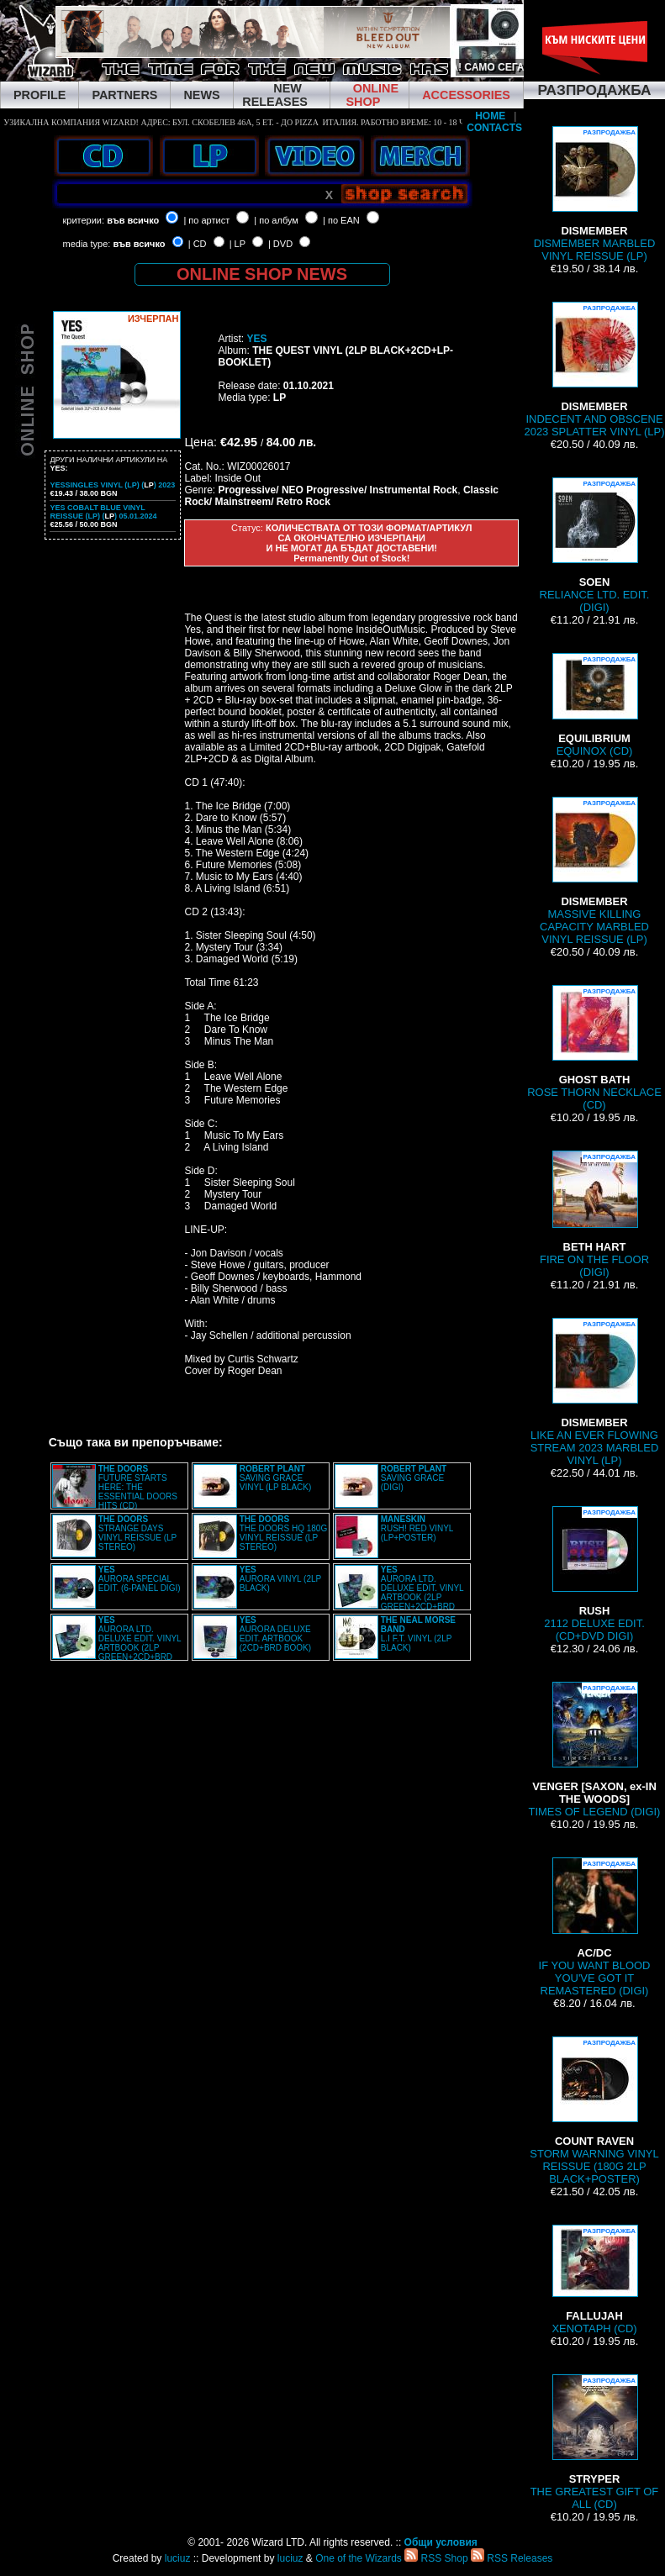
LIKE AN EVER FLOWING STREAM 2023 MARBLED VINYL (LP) (594, 1392)
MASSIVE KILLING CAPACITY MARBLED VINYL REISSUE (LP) (594, 871)
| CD (197, 244)
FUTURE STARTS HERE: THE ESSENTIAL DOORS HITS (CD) (137, 1487)
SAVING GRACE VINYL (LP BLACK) (276, 1478)
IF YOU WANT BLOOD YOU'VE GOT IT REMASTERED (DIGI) (595, 1927)
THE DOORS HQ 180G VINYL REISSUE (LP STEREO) (283, 1533)
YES (256, 339)
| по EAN (341, 220)
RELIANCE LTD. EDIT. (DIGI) (595, 545)
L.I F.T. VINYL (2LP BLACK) (418, 1633)
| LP (237, 244)
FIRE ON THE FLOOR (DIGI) (594, 1214)
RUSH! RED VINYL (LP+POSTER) (417, 1528)
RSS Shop (435, 2558)
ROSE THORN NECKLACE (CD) (594, 1048)
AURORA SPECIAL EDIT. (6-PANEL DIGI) (139, 1579)
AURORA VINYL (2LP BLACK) (280, 1579)
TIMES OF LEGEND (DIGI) (595, 1750)
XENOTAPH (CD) (594, 2280)
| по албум (276, 220)
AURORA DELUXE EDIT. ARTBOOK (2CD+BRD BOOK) (275, 1633)
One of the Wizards (358, 2558)
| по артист (206, 220)
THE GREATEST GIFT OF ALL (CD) (594, 2442)
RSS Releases (511, 2558)
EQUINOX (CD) (594, 705)
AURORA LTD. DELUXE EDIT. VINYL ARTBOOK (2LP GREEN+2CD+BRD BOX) (399, 1592)
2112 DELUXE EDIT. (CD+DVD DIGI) (594, 1574)
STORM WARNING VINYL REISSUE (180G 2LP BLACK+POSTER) (594, 2110)
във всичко (133, 220)
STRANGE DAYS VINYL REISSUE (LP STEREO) (137, 1533)
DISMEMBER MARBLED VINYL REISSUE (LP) (595, 194)
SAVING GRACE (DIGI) (413, 1478)
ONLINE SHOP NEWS (262, 274)
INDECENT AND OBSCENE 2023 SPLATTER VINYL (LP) (594, 370)
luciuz (178, 2558)
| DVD (280, 244)
